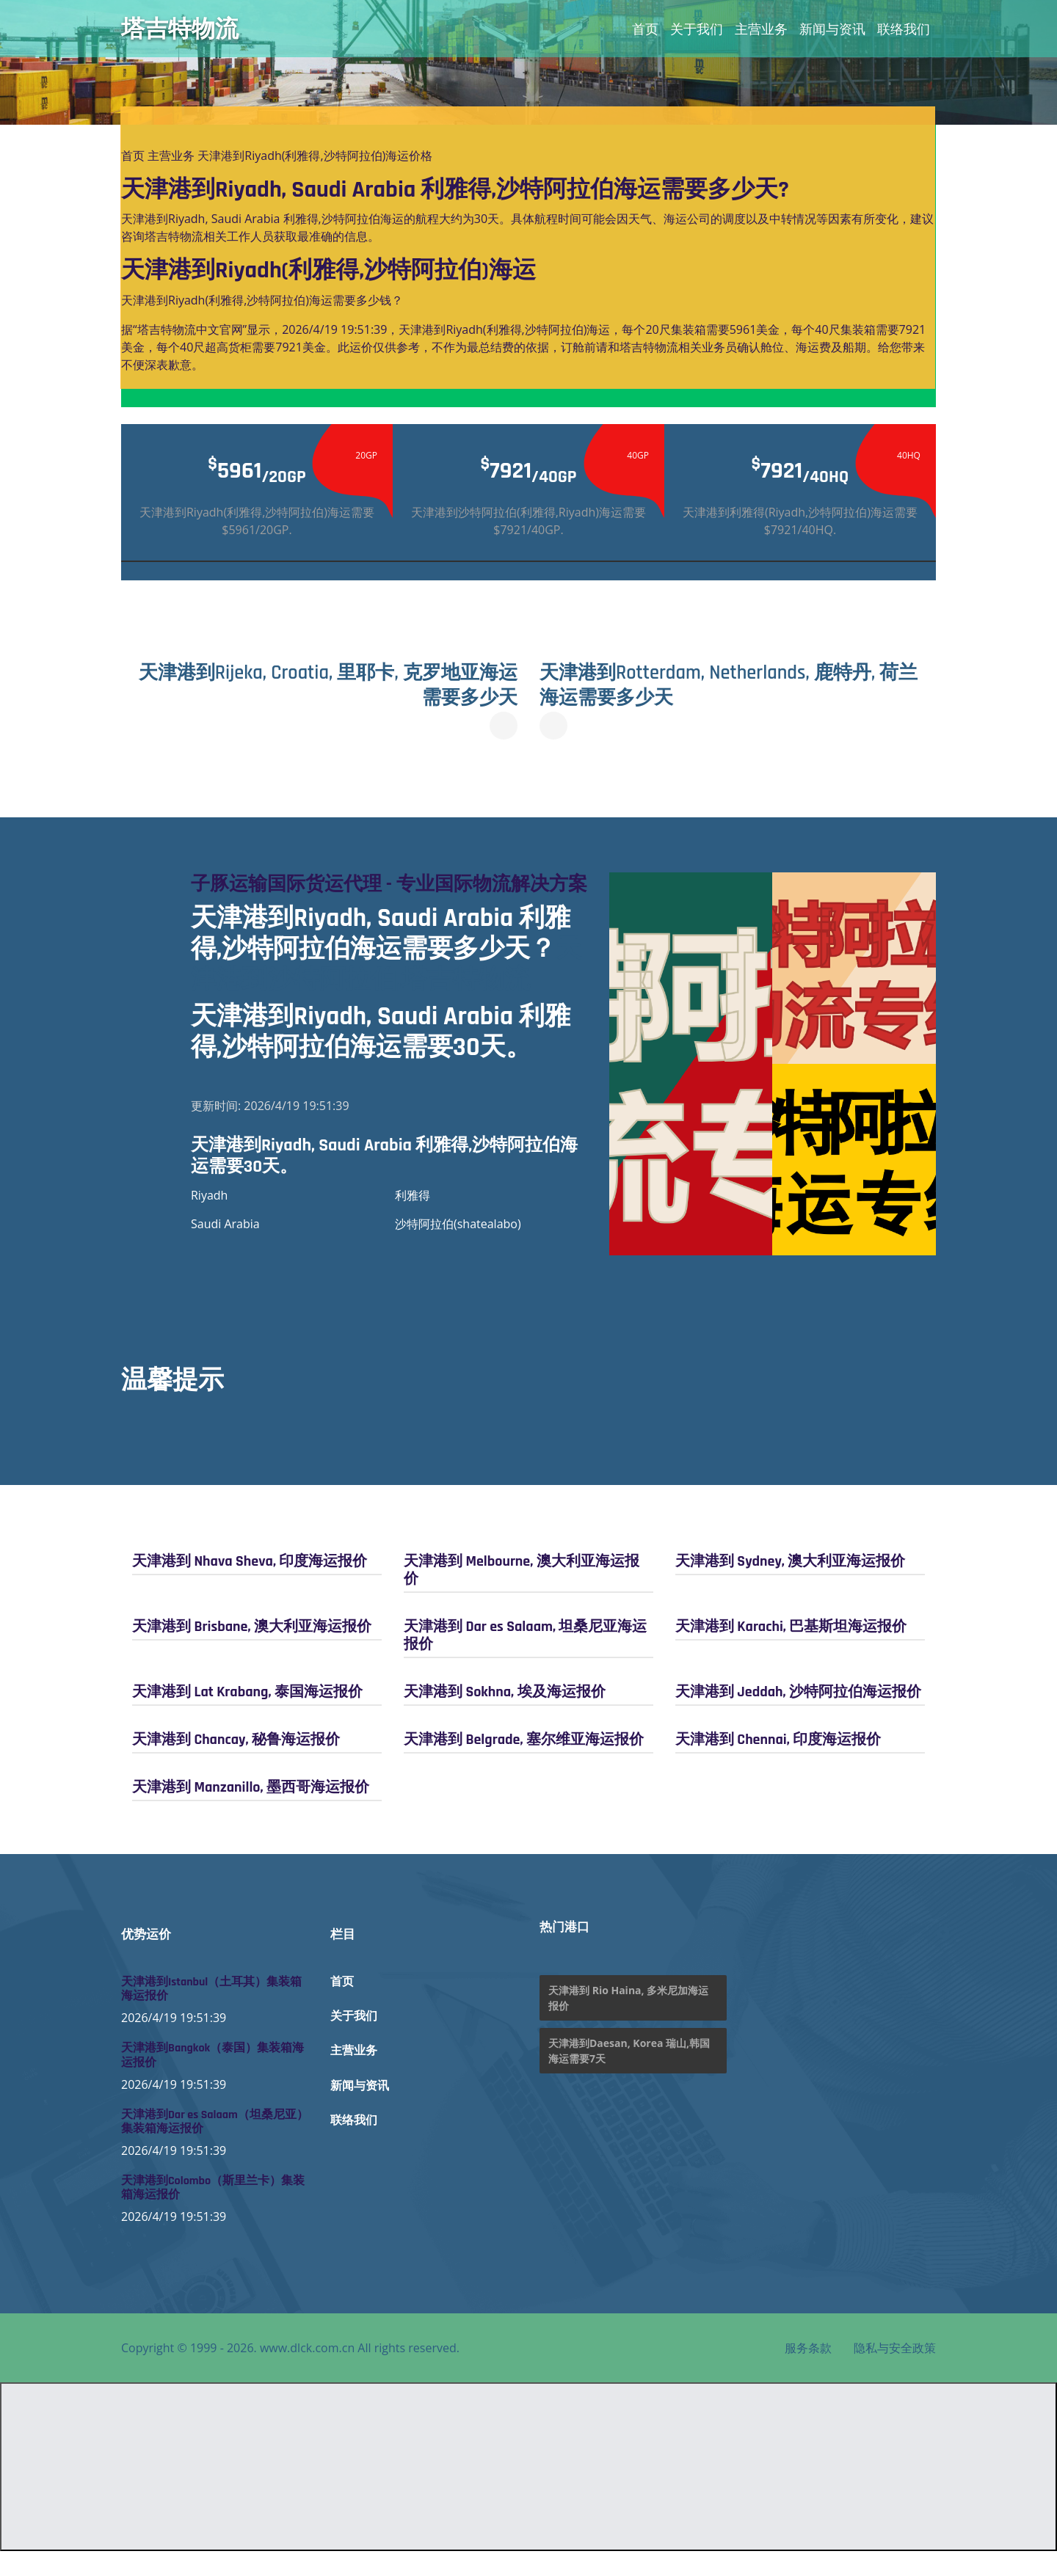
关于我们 (696, 28)
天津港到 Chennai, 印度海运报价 (778, 1763)
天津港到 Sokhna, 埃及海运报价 (505, 1716)
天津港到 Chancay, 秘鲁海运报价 (236, 1763)
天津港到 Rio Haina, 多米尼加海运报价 (628, 2022)
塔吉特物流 (180, 28)
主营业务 (761, 28)
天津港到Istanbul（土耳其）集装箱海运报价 (211, 2014)
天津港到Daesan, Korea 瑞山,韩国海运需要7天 (629, 2075)
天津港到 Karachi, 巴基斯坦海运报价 (791, 1650)
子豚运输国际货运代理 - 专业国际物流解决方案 (383, 896)
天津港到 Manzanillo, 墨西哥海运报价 (250, 1811)
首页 (645, 28)
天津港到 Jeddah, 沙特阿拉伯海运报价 (798, 1716)
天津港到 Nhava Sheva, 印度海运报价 (249, 1585)
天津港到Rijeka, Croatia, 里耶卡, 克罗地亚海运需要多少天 (324, 685)
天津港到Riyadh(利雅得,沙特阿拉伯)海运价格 (314, 155)
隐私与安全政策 (895, 2373)
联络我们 (903, 28)
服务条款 (808, 2373)
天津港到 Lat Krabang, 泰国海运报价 (247, 1716)
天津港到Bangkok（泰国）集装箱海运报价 (212, 2080)
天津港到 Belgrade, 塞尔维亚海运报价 (524, 1763)
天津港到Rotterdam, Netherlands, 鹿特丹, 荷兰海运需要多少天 (731, 685)
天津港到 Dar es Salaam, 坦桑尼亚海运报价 (525, 1659)
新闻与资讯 (832, 28)
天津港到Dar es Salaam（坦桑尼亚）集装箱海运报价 (214, 2146)
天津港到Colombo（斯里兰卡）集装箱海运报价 (213, 2212)
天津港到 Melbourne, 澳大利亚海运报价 (521, 1594)
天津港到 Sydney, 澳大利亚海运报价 (790, 1585)
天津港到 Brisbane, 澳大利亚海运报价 (251, 1650)
